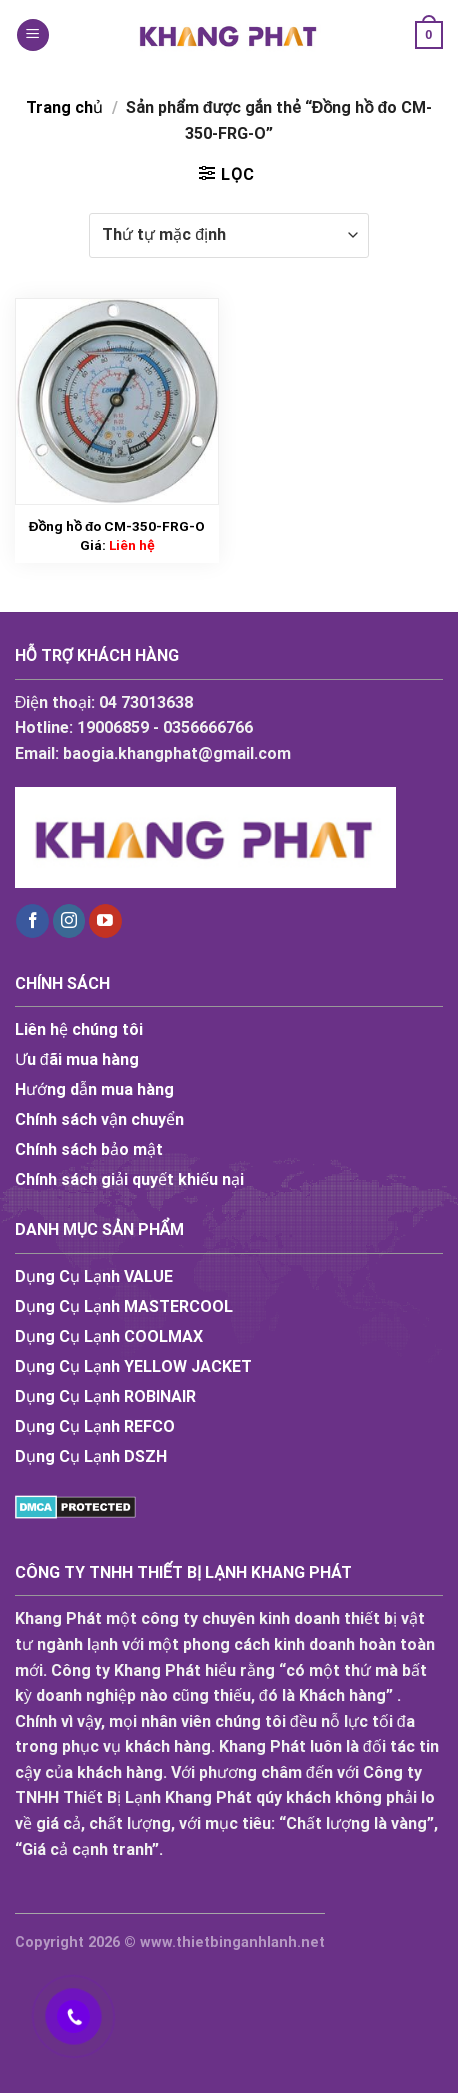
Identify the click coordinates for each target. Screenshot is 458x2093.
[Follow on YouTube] (105, 921)
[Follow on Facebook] (32, 921)
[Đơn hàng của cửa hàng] (228, 235)
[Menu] (33, 35)
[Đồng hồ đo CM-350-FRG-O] (117, 401)
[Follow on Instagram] (69, 921)
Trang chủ (64, 107)
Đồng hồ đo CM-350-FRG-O (117, 526)
